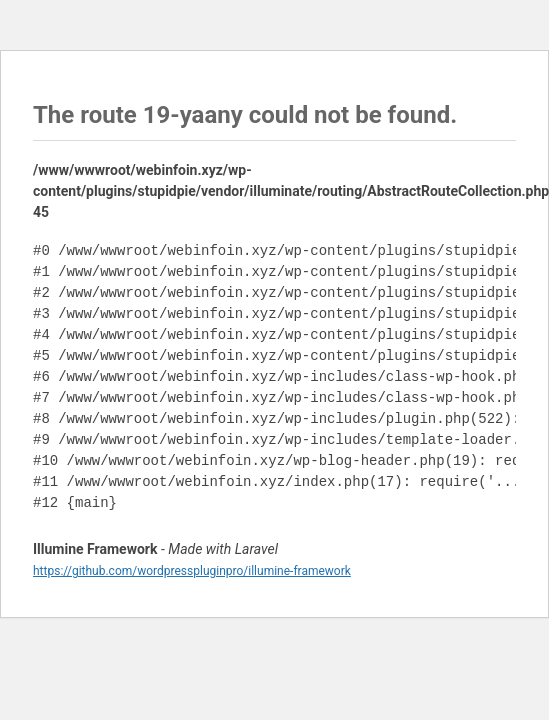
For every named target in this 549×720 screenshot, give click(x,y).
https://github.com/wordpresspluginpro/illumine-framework (192, 571)
